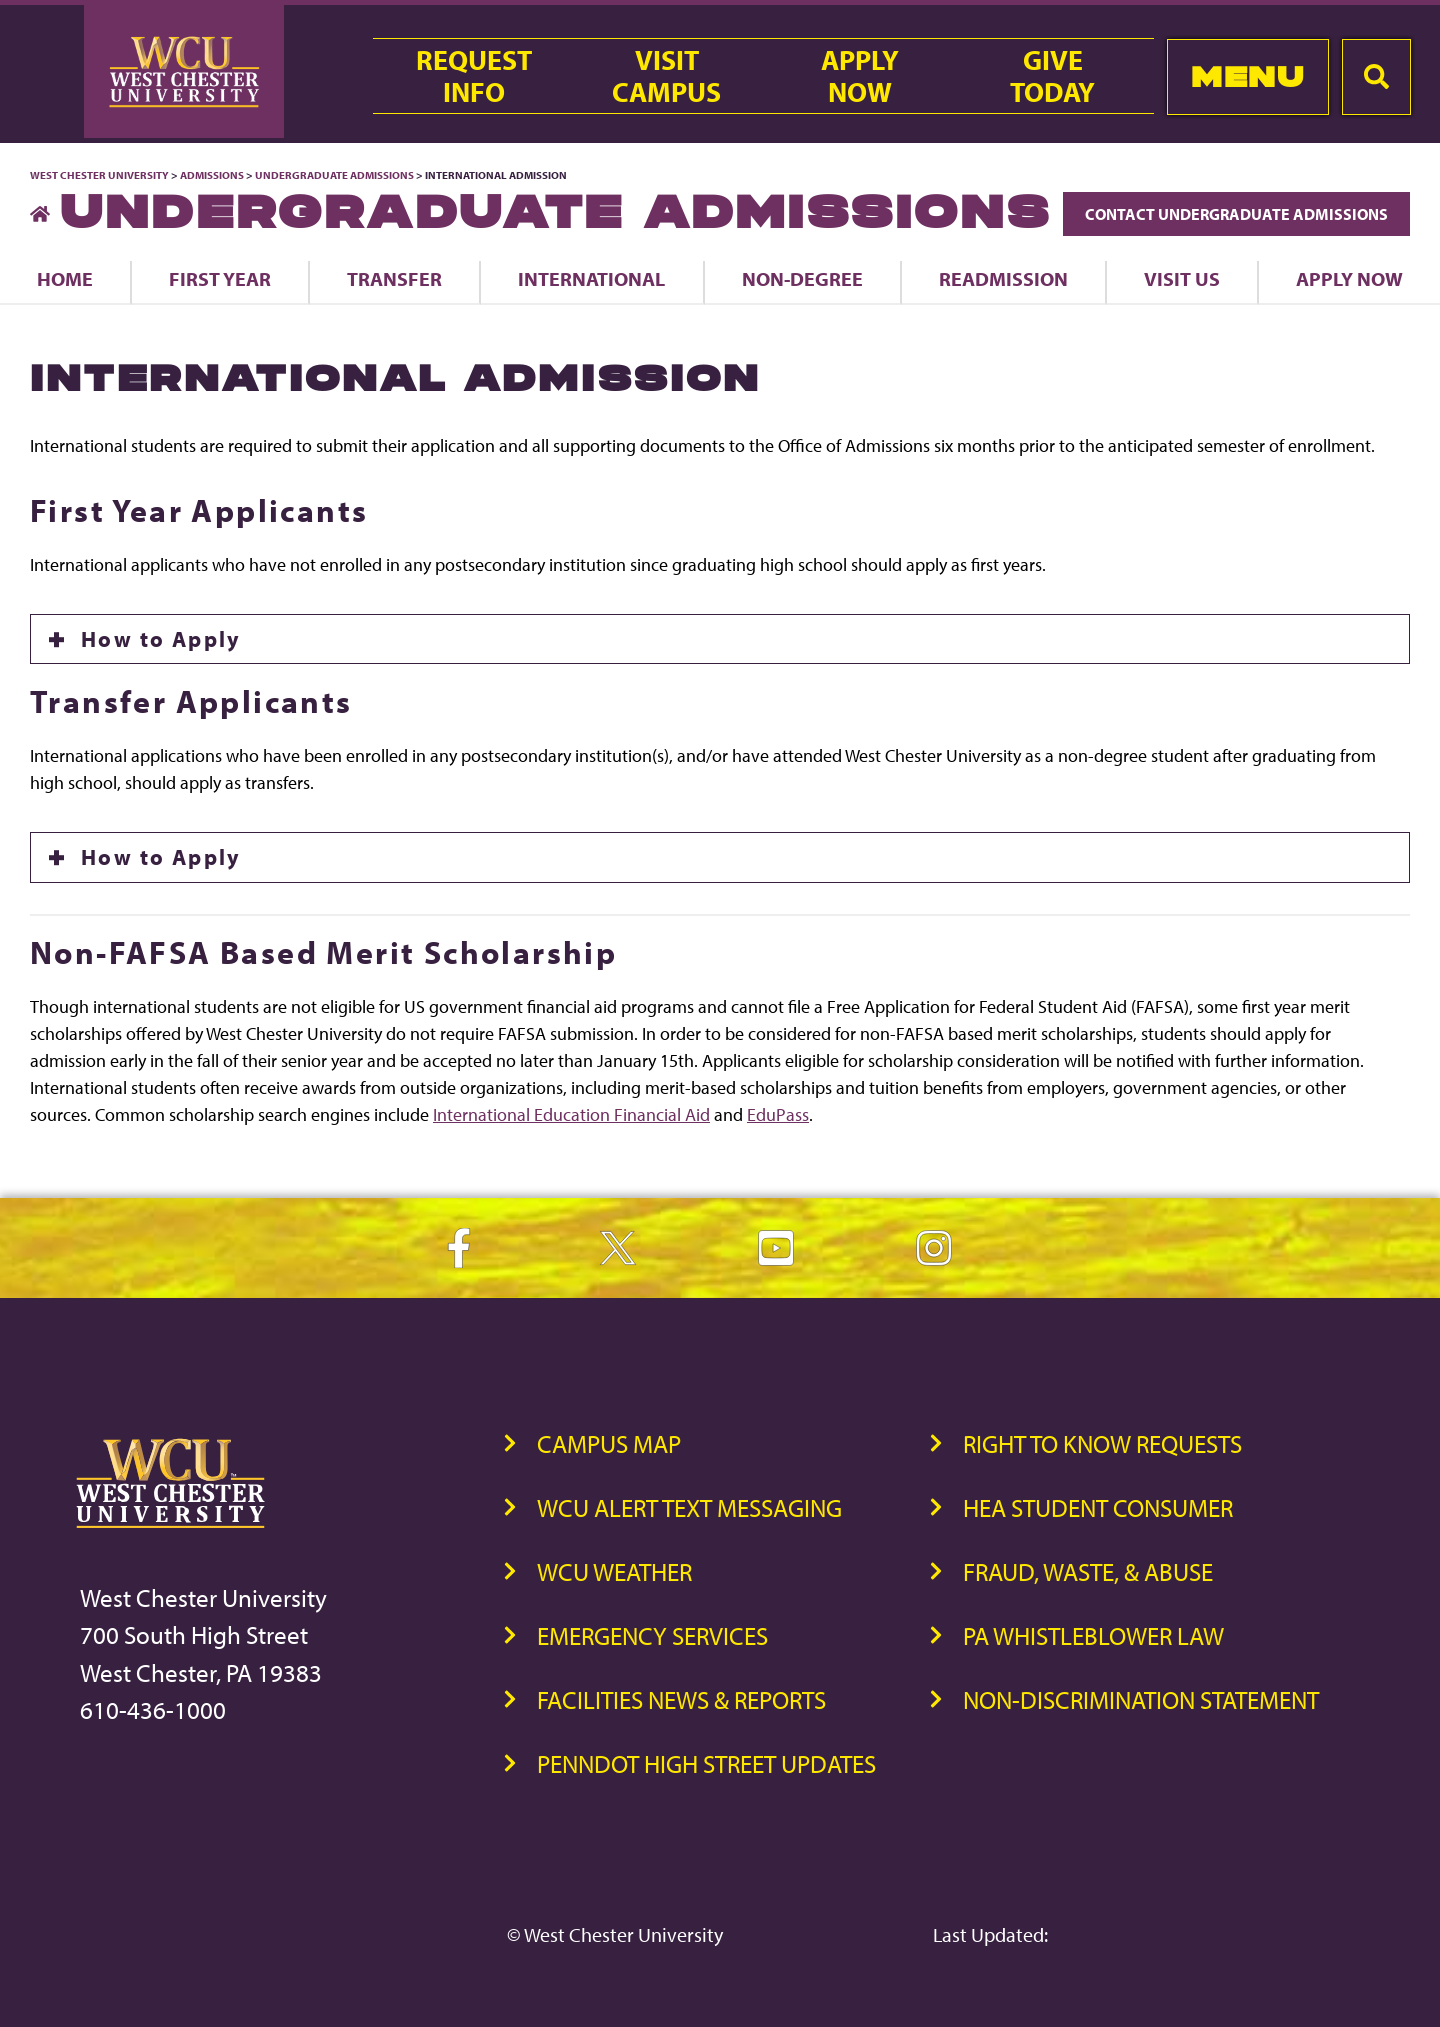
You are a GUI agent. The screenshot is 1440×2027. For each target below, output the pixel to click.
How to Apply (161, 639)
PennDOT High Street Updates (706, 1763)
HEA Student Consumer (1098, 1507)
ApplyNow (860, 76)
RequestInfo (474, 76)
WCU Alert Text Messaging (689, 1507)
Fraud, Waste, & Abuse (1088, 1571)
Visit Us (1182, 278)
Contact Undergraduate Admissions (1236, 214)
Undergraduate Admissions (334, 175)
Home (65, 278)
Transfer (394, 278)
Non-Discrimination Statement (1141, 1699)
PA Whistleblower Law (1093, 1635)
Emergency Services (652, 1635)
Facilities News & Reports (681, 1699)
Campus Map (609, 1443)
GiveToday (1052, 76)
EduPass (778, 1114)
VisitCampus (666, 76)
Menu (1247, 76)
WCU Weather (614, 1571)
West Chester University (99, 175)
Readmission (1003, 278)
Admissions (212, 175)
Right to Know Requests (1102, 1443)
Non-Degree (802, 278)
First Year (220, 278)
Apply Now (1349, 278)
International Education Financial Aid (571, 1114)
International (591, 278)
